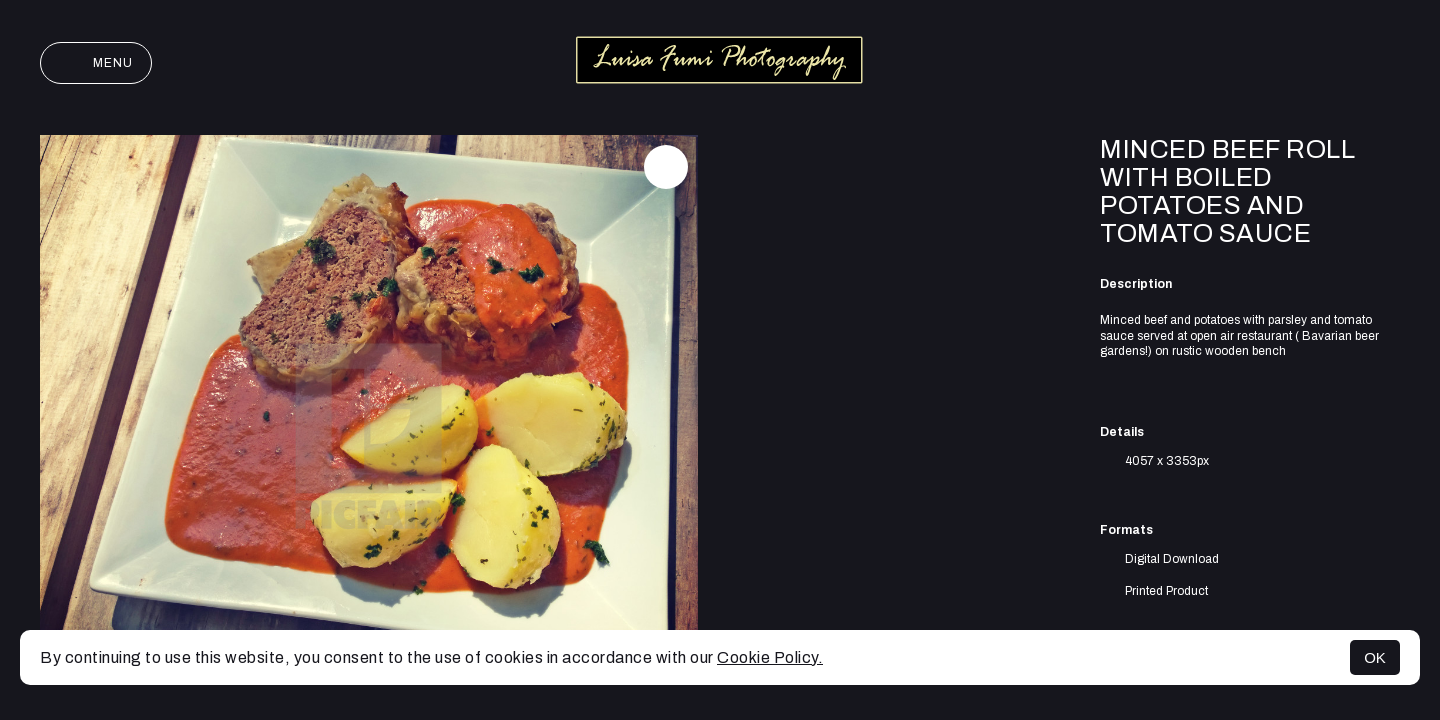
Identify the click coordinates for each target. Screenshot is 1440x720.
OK (1375, 657)
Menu (96, 63)
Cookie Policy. (770, 657)
